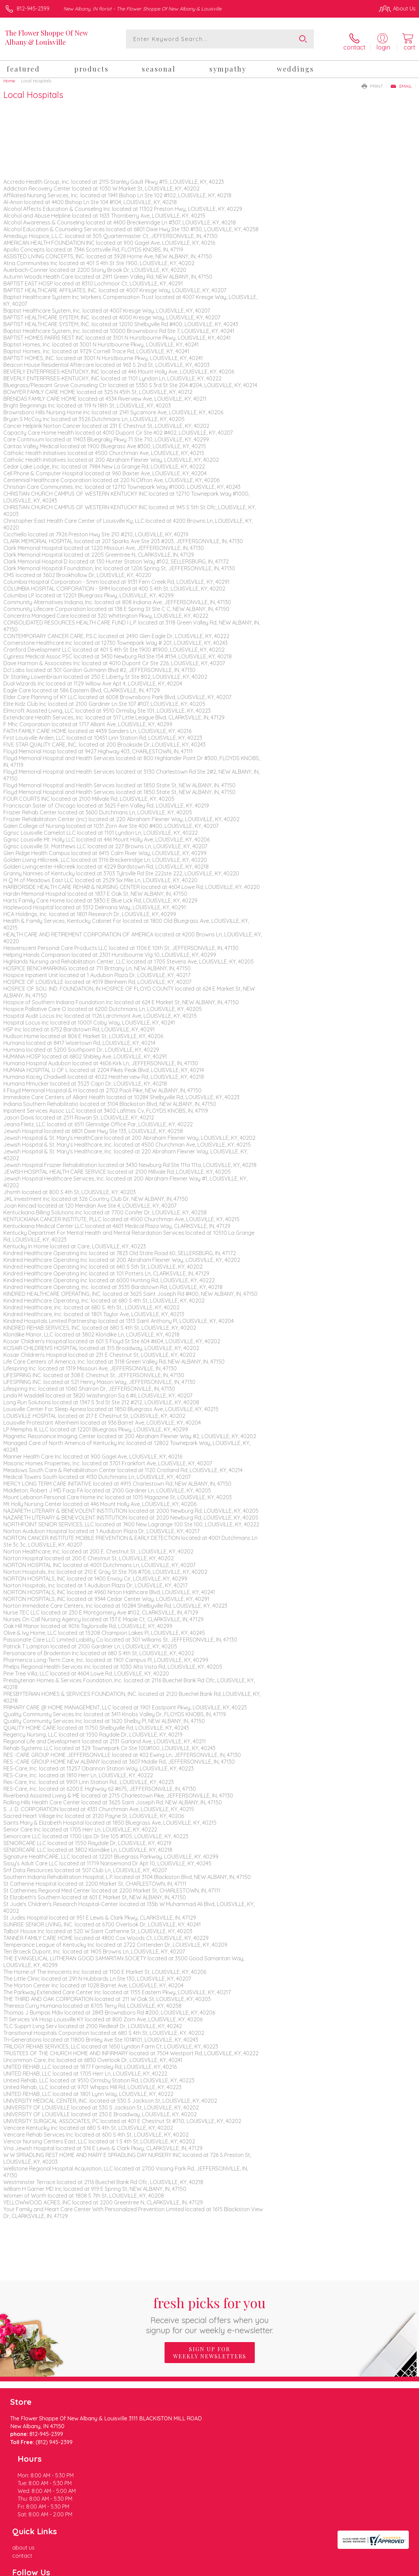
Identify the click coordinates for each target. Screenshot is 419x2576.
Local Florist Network (349, 2569)
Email (401, 82)
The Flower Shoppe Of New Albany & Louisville (46, 37)
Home (9, 77)
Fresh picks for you (209, 2311)
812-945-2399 (33, 8)
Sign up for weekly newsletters (209, 2349)
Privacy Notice (300, 2569)
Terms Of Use (260, 2569)
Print (372, 82)
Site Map (390, 2569)
